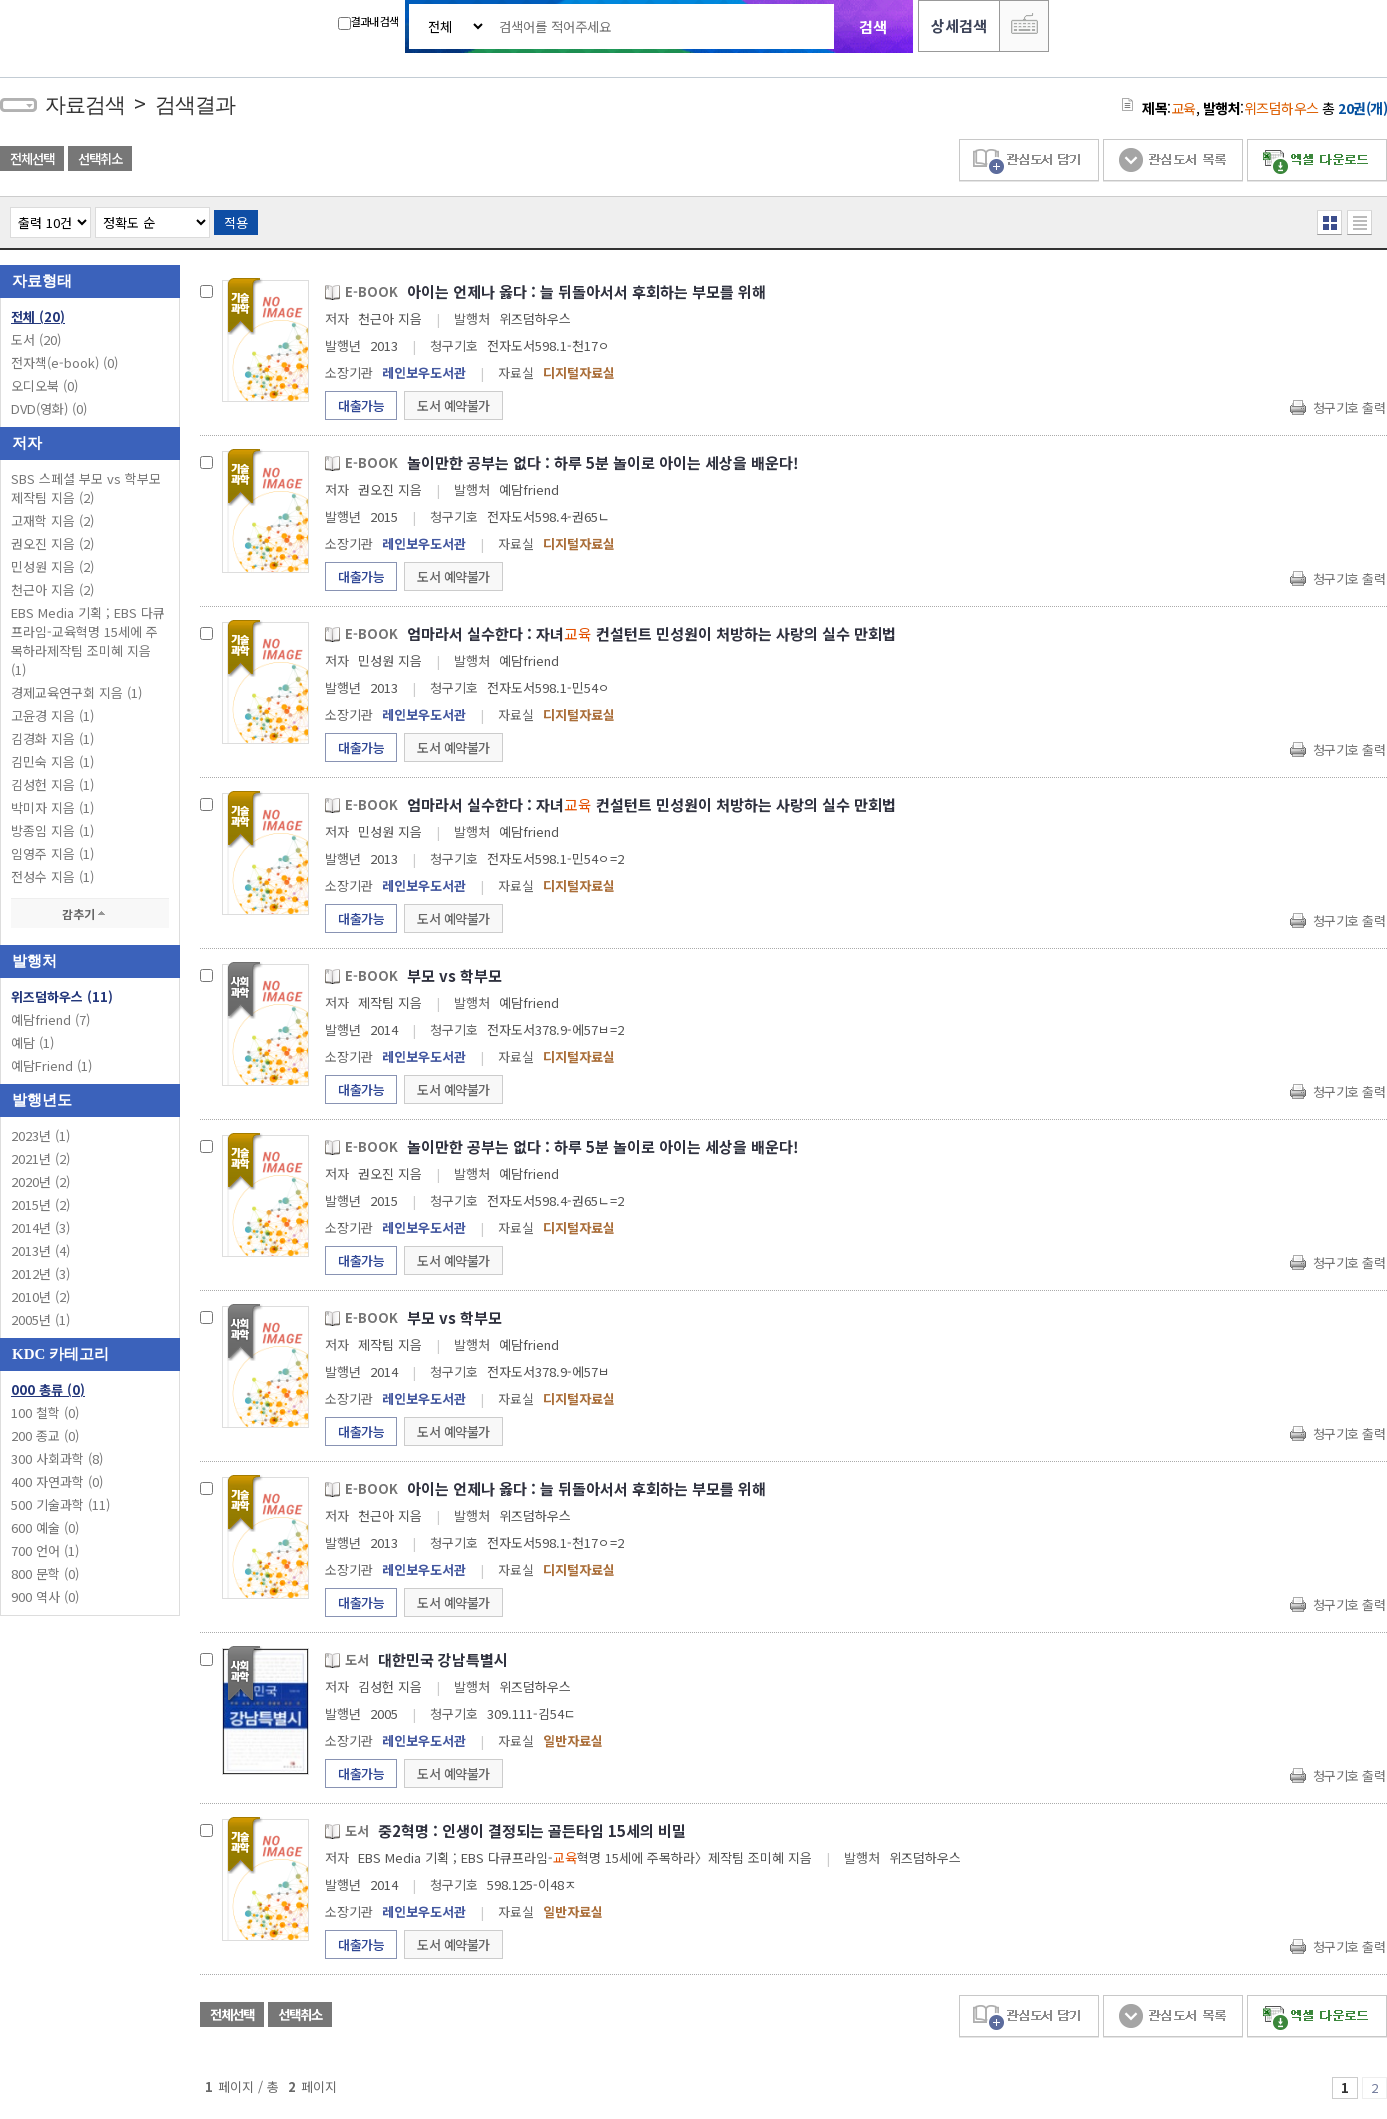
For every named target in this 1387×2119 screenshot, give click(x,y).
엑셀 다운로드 (1317, 160)
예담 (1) (32, 1042)
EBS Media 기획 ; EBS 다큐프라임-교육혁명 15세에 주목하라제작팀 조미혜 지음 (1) (88, 641)
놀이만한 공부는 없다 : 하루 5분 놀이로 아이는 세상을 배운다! (603, 462)
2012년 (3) (40, 1273)
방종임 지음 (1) (52, 830)
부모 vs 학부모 (454, 975)
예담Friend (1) (51, 1065)
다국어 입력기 (1024, 26)
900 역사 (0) (45, 1596)
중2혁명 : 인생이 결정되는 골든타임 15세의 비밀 (532, 1830)
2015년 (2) (40, 1204)
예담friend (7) (50, 1019)
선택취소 (100, 158)
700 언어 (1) (45, 1550)
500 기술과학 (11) (60, 1504)
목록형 (1359, 222)
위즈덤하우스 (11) (62, 996)
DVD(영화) (49, 408)
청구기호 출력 (1349, 407)
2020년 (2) (40, 1181)
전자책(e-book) (64, 362)
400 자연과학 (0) (57, 1481)
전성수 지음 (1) (52, 876)
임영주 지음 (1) (52, 853)
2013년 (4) (40, 1250)
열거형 (1329, 222)
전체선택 (32, 158)
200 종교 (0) (45, 1435)
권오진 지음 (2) (52, 543)
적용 (236, 222)
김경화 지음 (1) (52, 738)
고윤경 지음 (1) (52, 715)
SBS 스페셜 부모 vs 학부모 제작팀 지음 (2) (86, 488)
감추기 (90, 913)
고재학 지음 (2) (52, 520)
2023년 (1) (40, 1135)
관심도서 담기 (1029, 160)
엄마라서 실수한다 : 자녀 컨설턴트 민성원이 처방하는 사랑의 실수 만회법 (651, 633)
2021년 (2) (40, 1158)
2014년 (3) (40, 1227)
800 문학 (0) (45, 1573)
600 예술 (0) (45, 1527)
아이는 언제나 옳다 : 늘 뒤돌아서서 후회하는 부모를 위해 (586, 291)
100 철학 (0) (45, 1412)
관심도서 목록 (1173, 160)
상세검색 (959, 25)
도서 (36, 339)
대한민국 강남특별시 (443, 1659)
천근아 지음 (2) (52, 589)
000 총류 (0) (48, 1389)
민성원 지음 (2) (52, 566)
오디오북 (44, 385)
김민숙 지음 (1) (52, 761)
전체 (38, 316)
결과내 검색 (368, 21)
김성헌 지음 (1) (52, 784)
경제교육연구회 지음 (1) (76, 692)
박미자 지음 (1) (52, 807)
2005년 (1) (40, 1319)
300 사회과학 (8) (57, 1458)
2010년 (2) (40, 1296)
